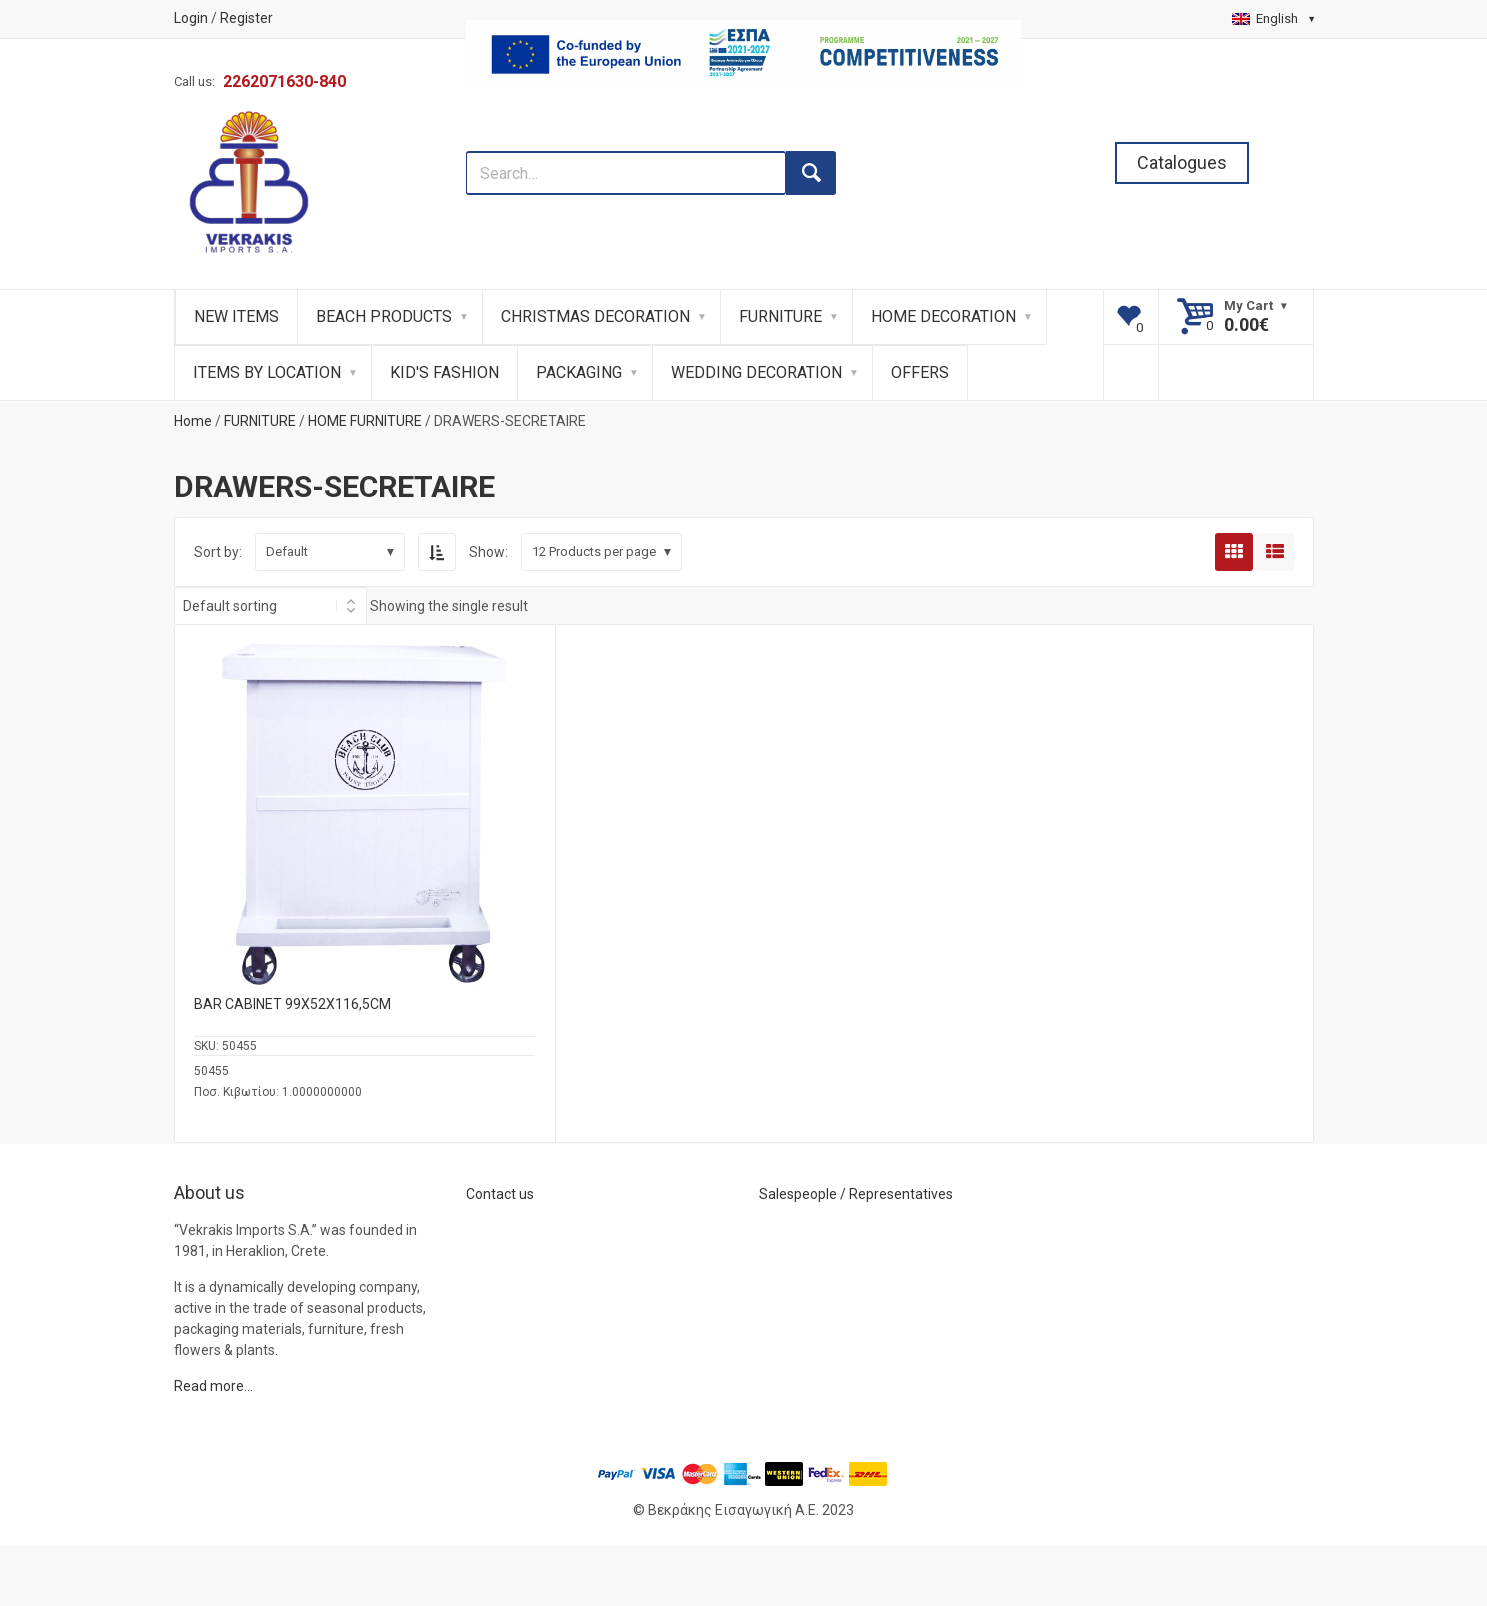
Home (193, 421)
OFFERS (920, 372)
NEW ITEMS (236, 316)
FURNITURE (780, 316)
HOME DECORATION (943, 316)
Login (191, 18)
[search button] (811, 173)
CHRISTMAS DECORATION (595, 316)
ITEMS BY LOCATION (267, 372)
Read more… (213, 1386)
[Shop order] (270, 606)
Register (246, 18)
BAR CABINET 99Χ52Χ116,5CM (292, 1004)
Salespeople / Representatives (856, 1194)
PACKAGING (579, 372)
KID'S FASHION (444, 372)
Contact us (500, 1194)
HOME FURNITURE (365, 421)
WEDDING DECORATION (756, 372)
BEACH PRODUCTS (384, 316)
